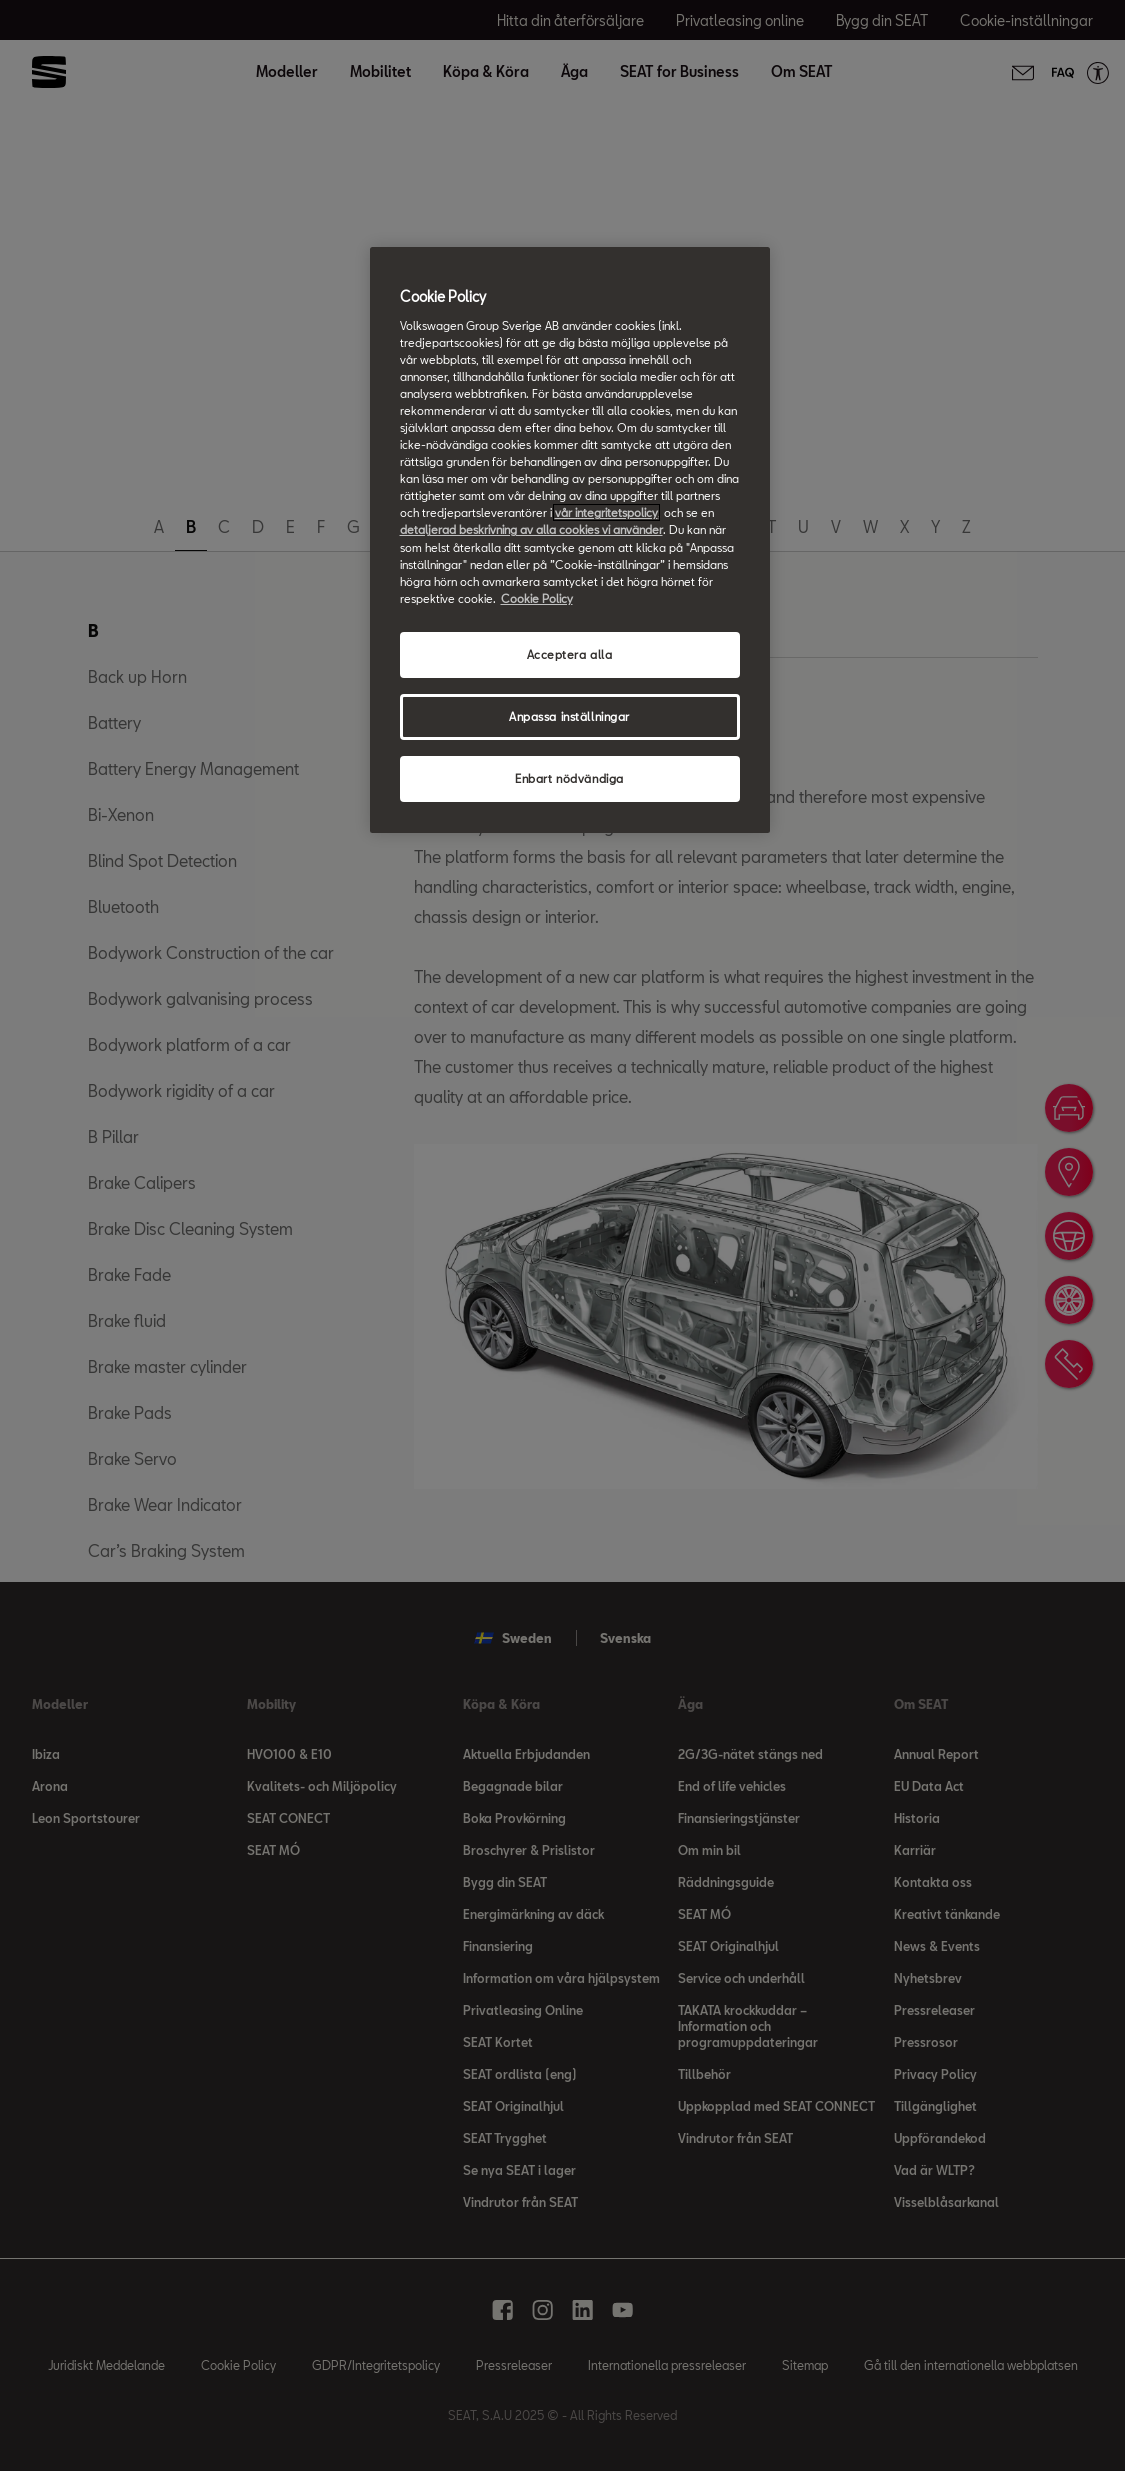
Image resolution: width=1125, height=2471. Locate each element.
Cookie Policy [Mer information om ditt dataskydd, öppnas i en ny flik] (537, 598)
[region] (570, 539)
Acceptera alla (570, 654)
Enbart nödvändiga (569, 778)
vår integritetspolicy (606, 512)
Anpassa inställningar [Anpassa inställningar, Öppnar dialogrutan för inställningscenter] (569, 716)
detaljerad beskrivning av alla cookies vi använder (531, 529)
